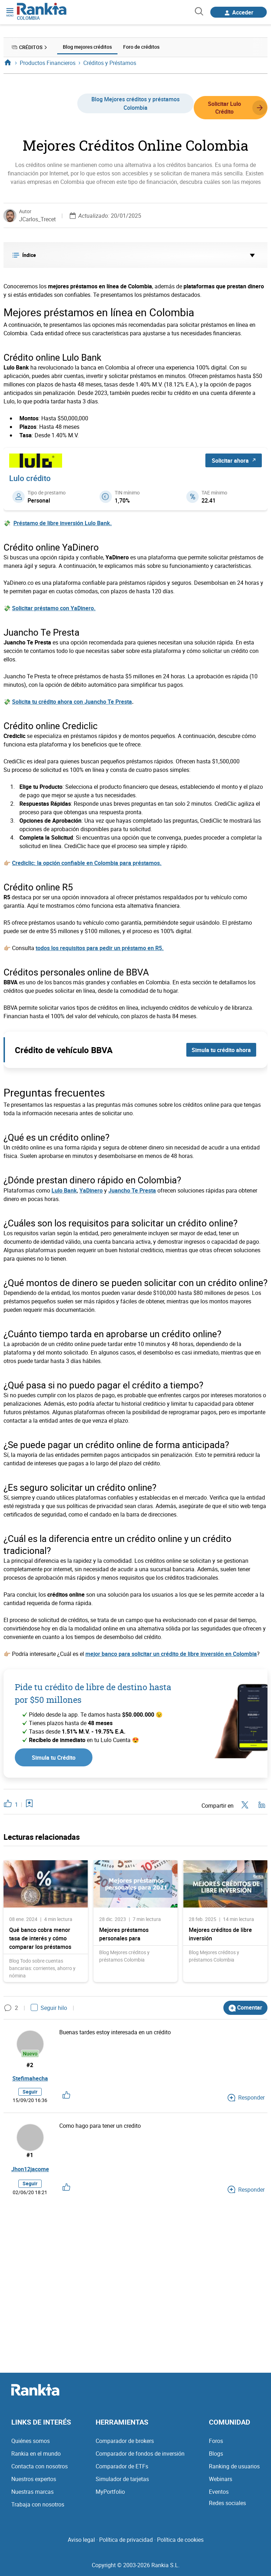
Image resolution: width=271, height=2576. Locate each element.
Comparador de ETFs (122, 2467)
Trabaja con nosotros (37, 2505)
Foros (216, 2441)
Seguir (30, 2092)
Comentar (245, 2007)
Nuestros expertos (33, 2480)
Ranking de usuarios (234, 2467)
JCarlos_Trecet (37, 219)
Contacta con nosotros (39, 2467)
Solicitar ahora (234, 460)
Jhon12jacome (30, 2170)
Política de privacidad (126, 2540)
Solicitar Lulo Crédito (237, 107)
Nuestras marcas (32, 2492)
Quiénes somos (30, 2441)
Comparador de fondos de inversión (140, 2454)
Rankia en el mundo (36, 2454)
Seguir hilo (49, 2007)
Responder (246, 2098)
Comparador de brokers (125, 2441)
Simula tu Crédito (54, 1757)
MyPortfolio (110, 2492)
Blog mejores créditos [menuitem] (87, 46)
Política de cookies (180, 2540)
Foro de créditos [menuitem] (141, 46)
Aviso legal (81, 2540)
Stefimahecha (30, 2078)
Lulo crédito (30, 478)
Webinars (220, 2480)
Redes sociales (227, 2504)
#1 (30, 2156)
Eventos (219, 2492)
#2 (30, 2064)
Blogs (216, 2454)
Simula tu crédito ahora (221, 1049)
